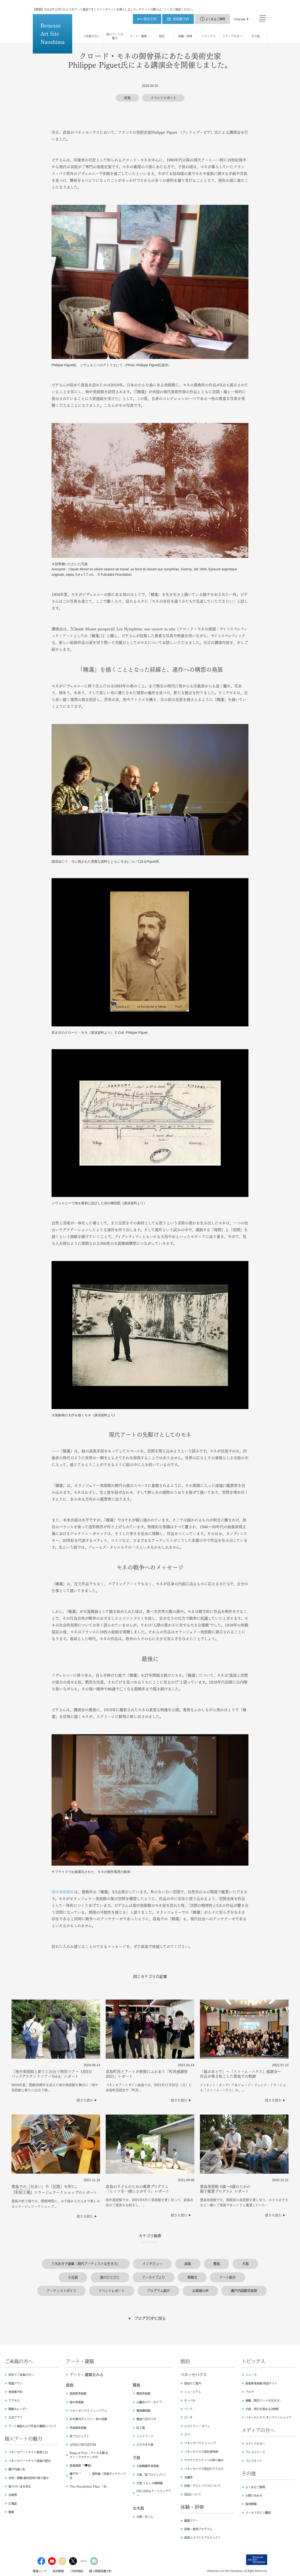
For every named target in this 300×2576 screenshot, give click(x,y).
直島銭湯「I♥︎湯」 (81, 2465)
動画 (11, 2512)
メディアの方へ (255, 2443)
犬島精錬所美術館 (147, 2466)
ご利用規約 (76, 2571)
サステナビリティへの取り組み (204, 2460)
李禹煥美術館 (78, 2427)
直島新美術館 (78, 2393)
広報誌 (12, 2503)
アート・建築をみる (86, 2375)
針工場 (140, 2427)
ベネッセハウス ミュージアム (88, 2410)
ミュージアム (192, 2391)
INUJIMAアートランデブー (153, 2493)
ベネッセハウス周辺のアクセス (204, 2468)
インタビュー (152, 2263)
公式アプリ (15, 2417)
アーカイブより (153, 2277)
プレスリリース (255, 2452)
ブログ (249, 2391)
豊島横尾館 (143, 2410)
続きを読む (85, 2100)
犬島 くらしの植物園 (149, 2483)
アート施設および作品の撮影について (32, 2426)
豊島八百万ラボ (146, 2419)
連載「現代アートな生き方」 (263, 2400)
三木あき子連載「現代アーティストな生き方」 (85, 2263)
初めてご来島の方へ (21, 2374)
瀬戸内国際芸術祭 (244, 2290)
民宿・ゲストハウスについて (202, 2485)
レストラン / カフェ (197, 2426)
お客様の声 (200, 2290)
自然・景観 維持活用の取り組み (28, 2478)
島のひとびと (110, 2277)
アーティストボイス (61, 2290)
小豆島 (73, 2277)
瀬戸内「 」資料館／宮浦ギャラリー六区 (98, 2475)
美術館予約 (15, 2391)
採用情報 (251, 2504)
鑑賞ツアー (191, 2520)
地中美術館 (61, 1892)
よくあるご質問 (215, 14)
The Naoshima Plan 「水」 (89, 2486)
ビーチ (188, 2417)
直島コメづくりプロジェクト (202, 2537)
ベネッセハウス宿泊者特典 (201, 2451)
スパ (187, 2434)
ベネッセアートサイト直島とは (28, 2452)
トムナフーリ (144, 2436)
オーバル (189, 2400)
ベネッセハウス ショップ (200, 2443)
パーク (188, 2409)
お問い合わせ (253, 2495)
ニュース (251, 2374)
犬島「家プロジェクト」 (151, 2474)
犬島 (245, 2263)
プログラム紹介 (158, 2290)
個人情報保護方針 (100, 2571)
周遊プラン (15, 2383)
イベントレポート (111, 2290)
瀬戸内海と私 (16, 2469)
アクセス (14, 2400)
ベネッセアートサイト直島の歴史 (29, 2460)
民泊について (192, 2494)
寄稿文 (192, 2277)
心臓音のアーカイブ (149, 2402)
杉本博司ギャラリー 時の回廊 (88, 2419)
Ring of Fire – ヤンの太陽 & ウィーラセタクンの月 (89, 2454)
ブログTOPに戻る (150, 2318)
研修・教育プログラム (198, 2529)
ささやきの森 (144, 2444)
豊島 (216, 2263)
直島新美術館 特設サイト (261, 2383)
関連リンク (40, 2571)
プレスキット (253, 2460)
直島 (187, 2263)
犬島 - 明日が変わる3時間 (261, 2409)
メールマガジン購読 (258, 2512)
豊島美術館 (143, 2393)
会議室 (188, 2477)
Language (240, 14)
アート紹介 (227, 2277)
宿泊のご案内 (192, 2383)
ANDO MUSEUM (83, 2444)
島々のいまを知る (19, 2486)
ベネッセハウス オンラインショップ (268, 2417)
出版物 (12, 2494)
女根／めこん (144, 2516)
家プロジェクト (79, 2436)
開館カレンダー (18, 2409)
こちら (165, 4)
